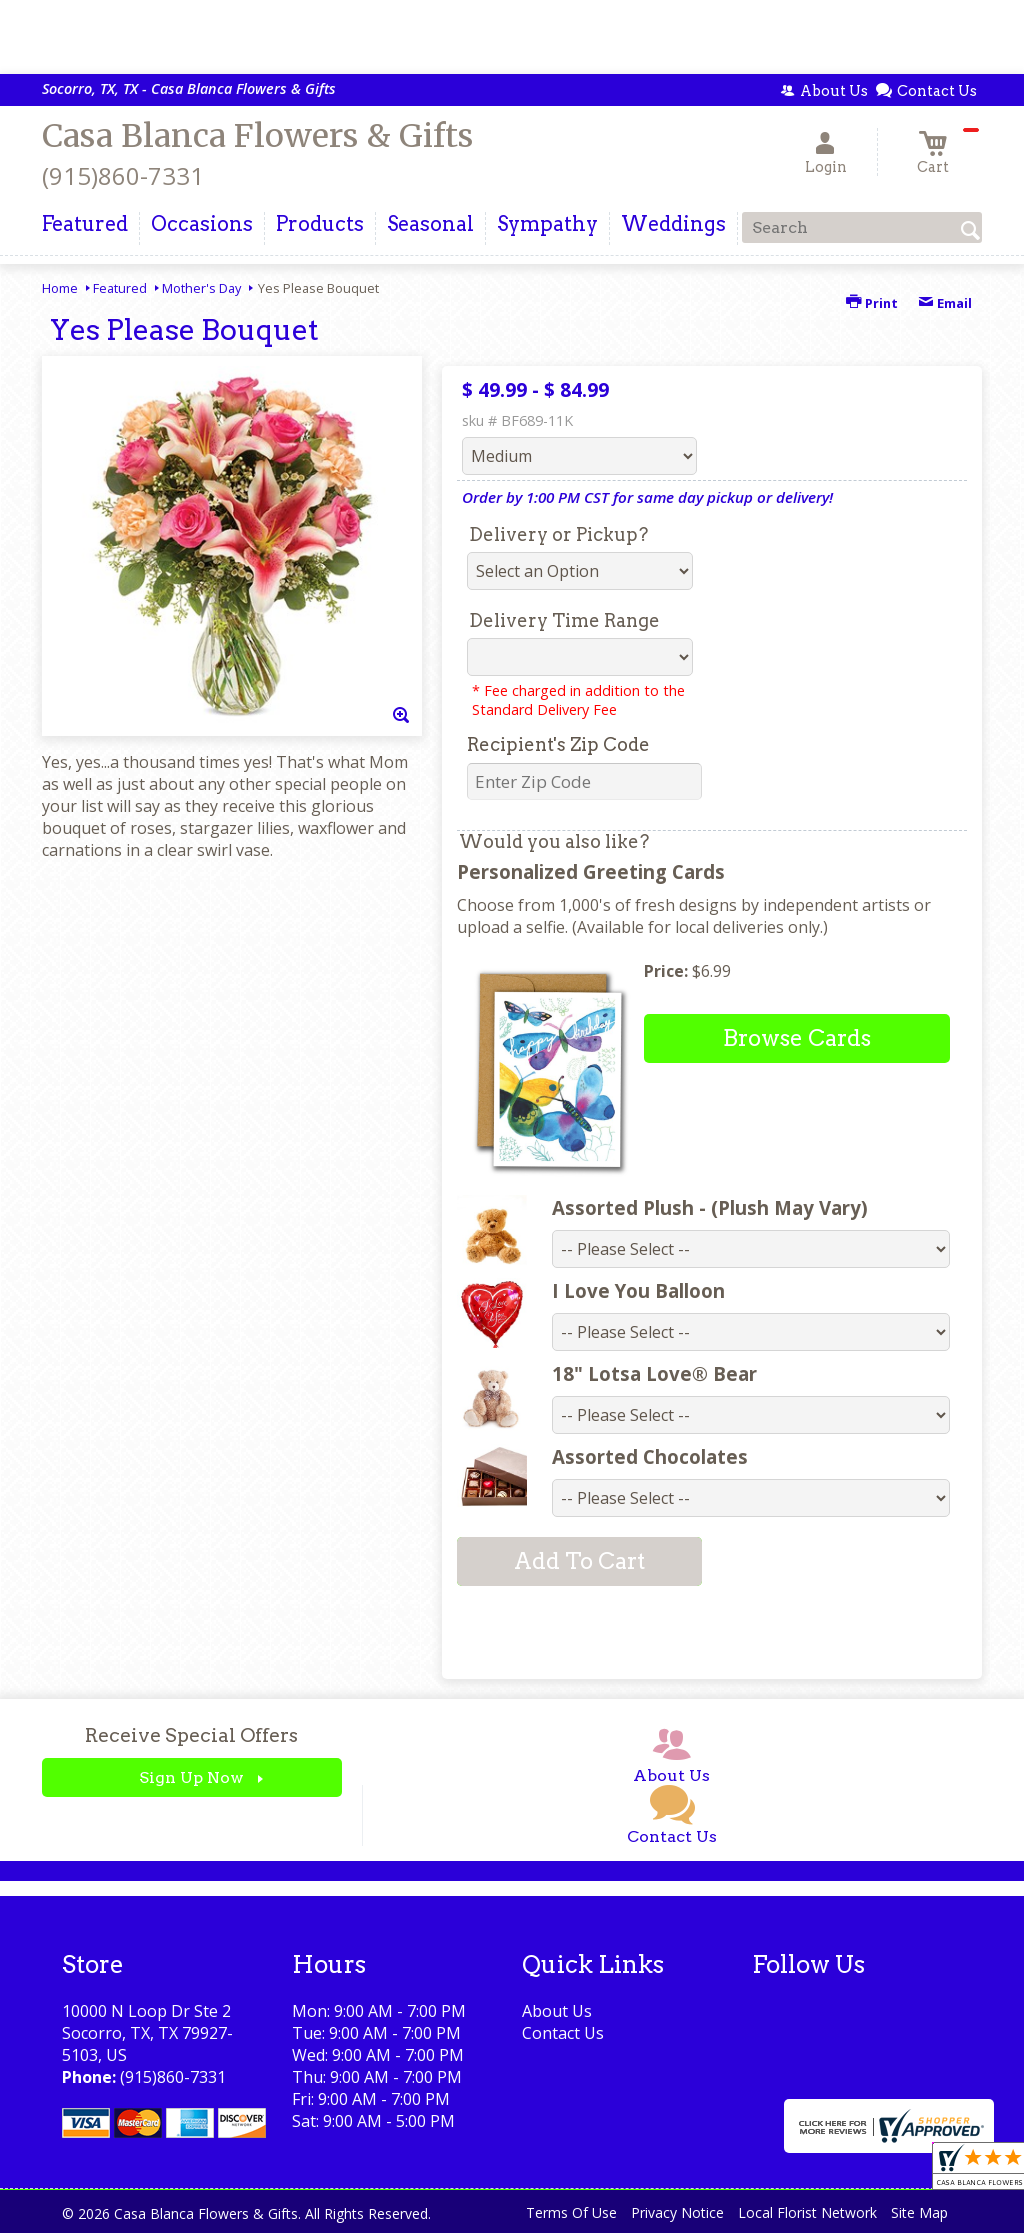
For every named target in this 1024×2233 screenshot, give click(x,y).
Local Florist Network (807, 2212)
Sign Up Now (191, 1777)
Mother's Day (201, 288)
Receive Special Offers (191, 1735)
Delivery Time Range (564, 620)
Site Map (919, 2212)
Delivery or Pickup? (558, 534)
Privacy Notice (677, 2212)
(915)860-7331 (123, 175)
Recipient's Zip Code (558, 744)
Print (872, 303)
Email (945, 303)
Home (60, 288)
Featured (120, 288)
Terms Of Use (571, 2212)
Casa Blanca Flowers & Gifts (257, 136)
